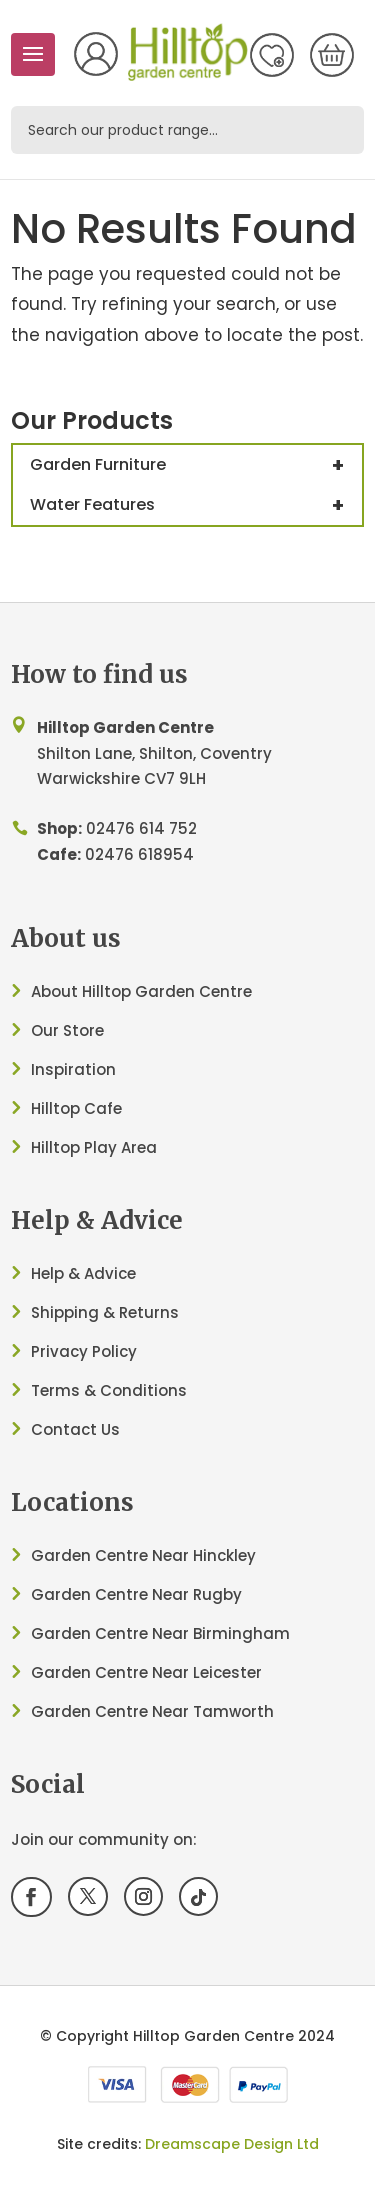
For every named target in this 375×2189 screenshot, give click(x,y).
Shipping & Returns (105, 1312)
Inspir (52, 1069)
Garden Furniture (196, 465)
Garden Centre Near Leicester (146, 1672)
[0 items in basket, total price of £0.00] (332, 55)
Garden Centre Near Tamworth (152, 1711)
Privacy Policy (84, 1351)
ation (95, 1069)
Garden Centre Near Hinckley (143, 1555)
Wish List (272, 55)
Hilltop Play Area (94, 1147)
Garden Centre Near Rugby (136, 1594)
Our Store (67, 1030)
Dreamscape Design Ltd (232, 2144)
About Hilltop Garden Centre (141, 991)
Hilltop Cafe (76, 1108)
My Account (96, 54)
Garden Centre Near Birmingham (160, 1633)
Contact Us (75, 1429)
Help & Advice (83, 1273)
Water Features (196, 505)
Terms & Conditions (109, 1390)
